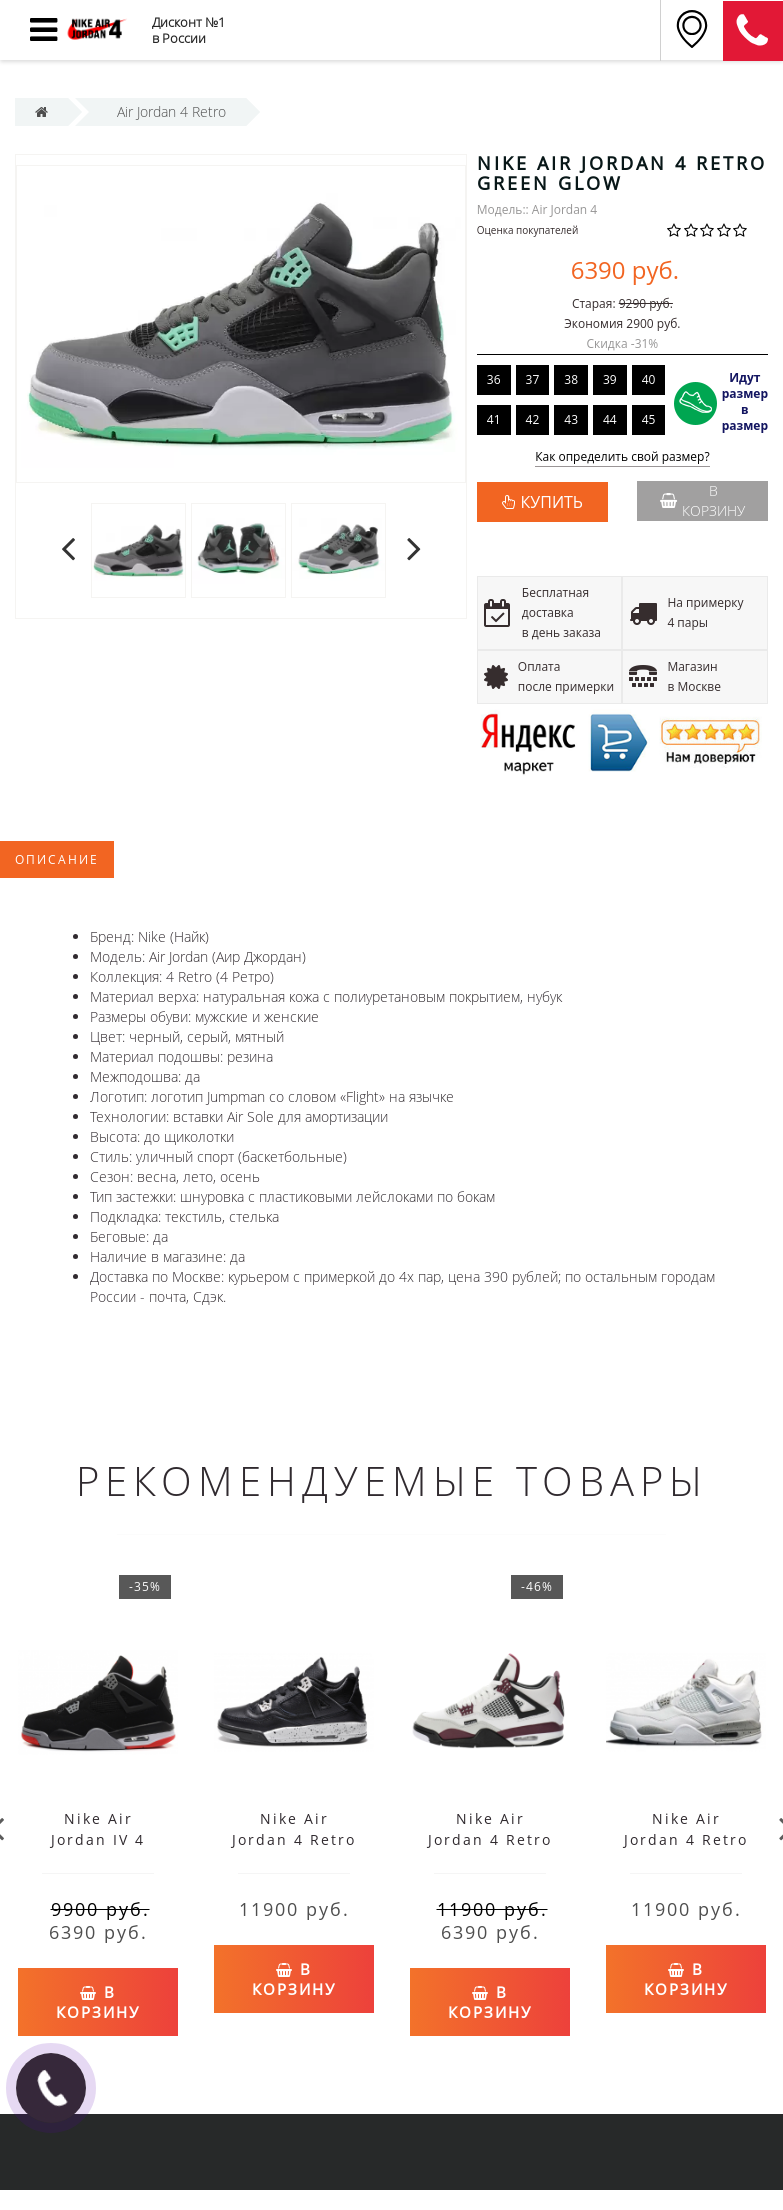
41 (494, 419)
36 (494, 379)
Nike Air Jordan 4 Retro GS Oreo (294, 1839)
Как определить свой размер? (622, 457)
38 (571, 379)
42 (533, 419)
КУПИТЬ (552, 502)
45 (649, 419)
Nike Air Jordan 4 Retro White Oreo (686, 1839)
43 (571, 419)
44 (610, 419)
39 (610, 379)
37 (533, 379)
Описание (57, 859)
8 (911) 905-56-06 (753, 31)
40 (649, 379)
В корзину (702, 500)
